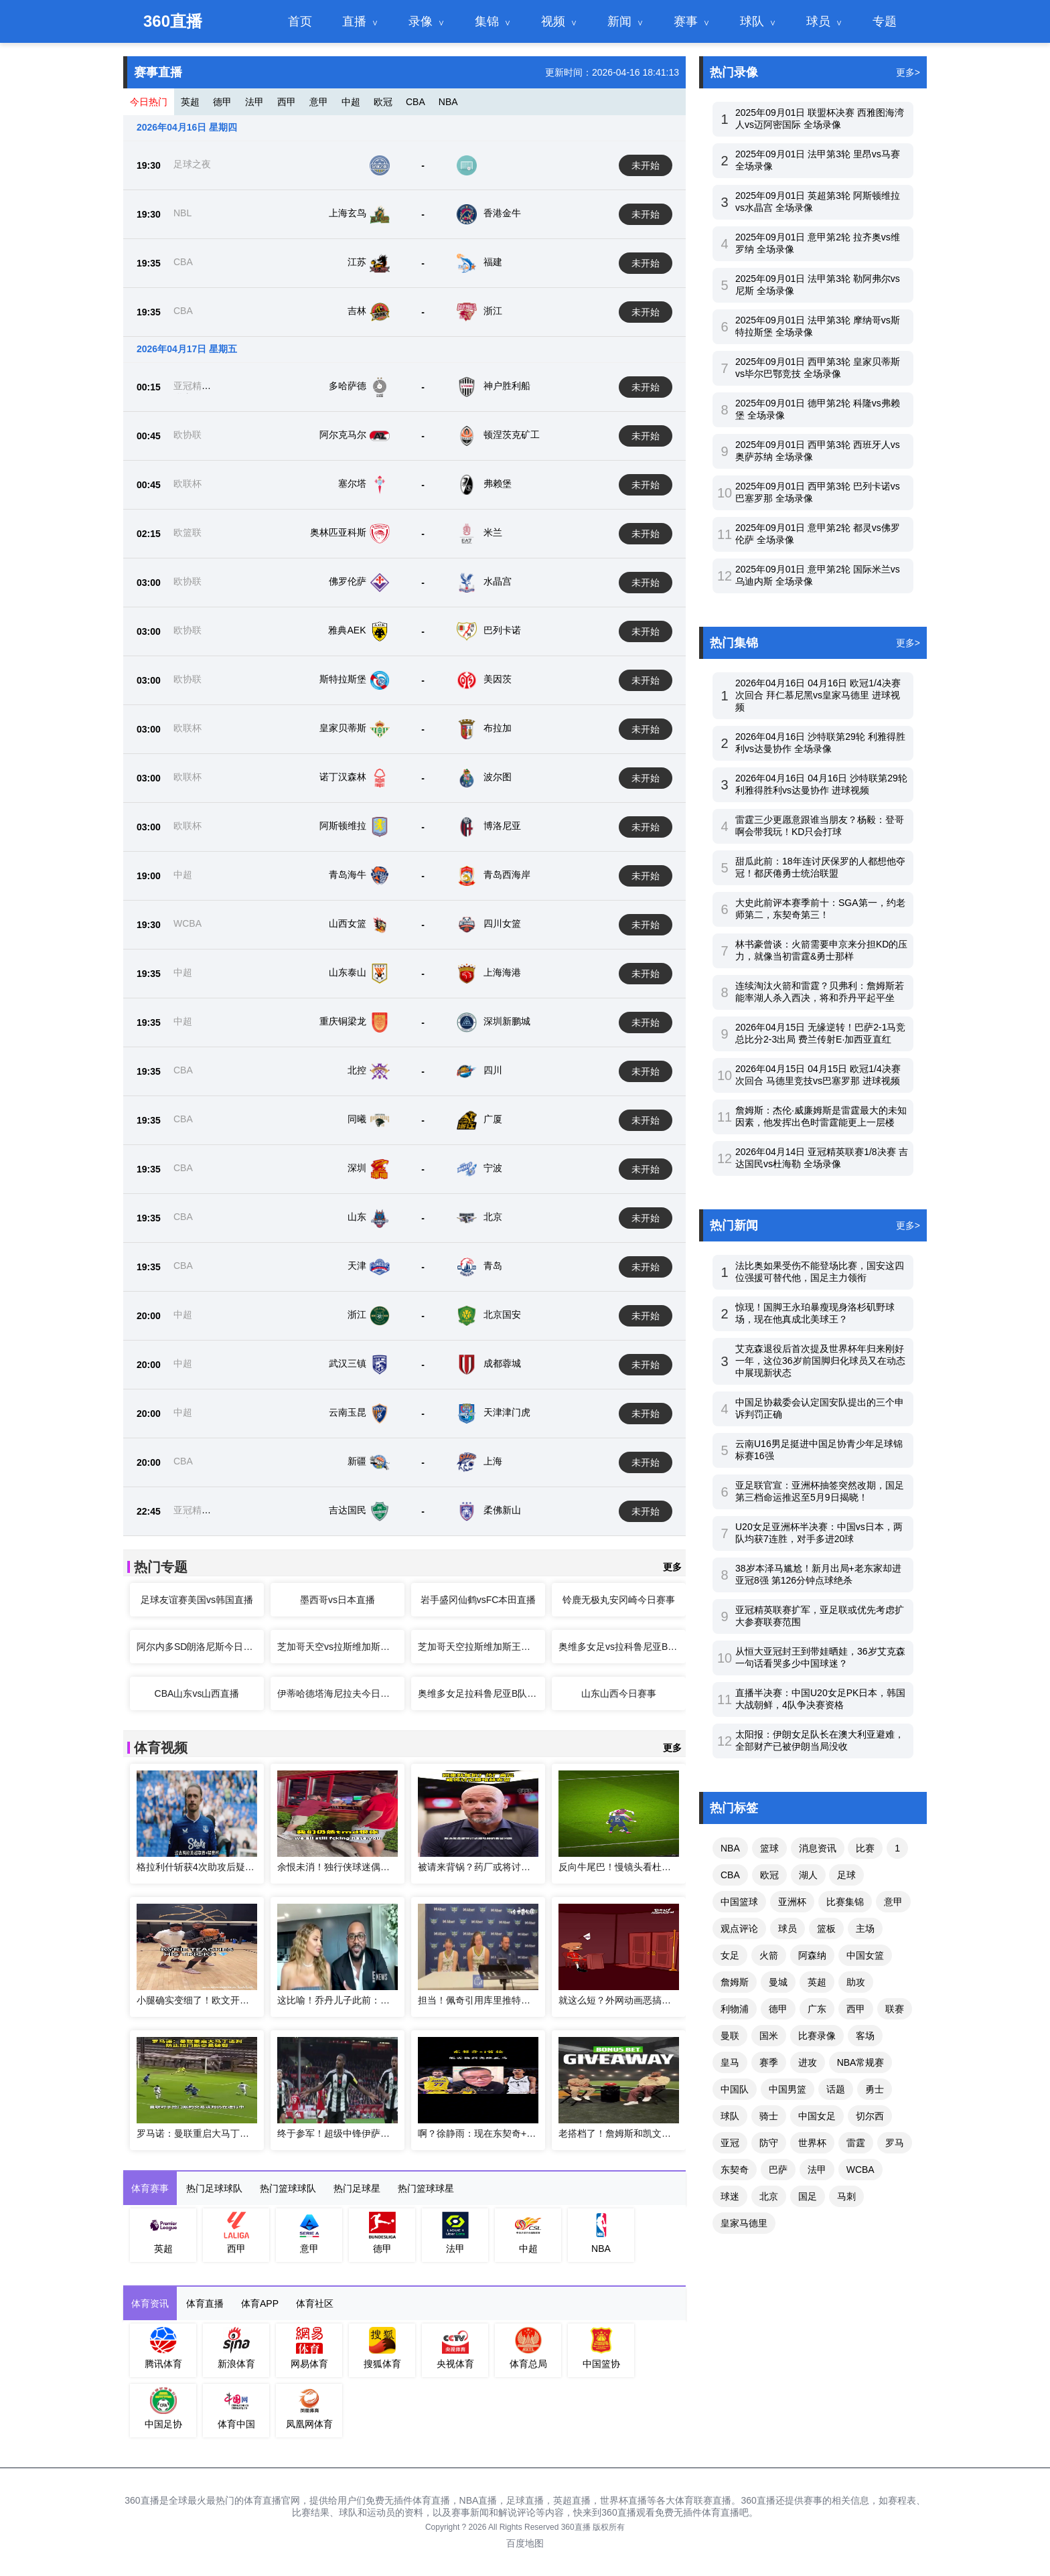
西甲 (286, 101)
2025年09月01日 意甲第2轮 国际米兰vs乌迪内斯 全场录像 (817, 575)
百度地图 (525, 2543)
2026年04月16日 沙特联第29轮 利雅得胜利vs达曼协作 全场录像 (820, 742)
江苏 (357, 261)
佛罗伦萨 (347, 581)
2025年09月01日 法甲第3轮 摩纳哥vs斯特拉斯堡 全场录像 (817, 326)
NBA (448, 101)
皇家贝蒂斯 (342, 728)
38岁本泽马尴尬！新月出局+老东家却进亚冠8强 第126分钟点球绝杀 (818, 1574)
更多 (672, 1567)
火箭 (768, 1955)
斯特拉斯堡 (342, 679)
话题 (835, 2089)
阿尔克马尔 (342, 434)
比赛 (865, 1848)
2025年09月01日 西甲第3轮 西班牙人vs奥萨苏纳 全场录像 (817, 450)
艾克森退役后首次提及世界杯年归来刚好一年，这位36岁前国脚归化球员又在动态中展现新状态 (820, 1360)
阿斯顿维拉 (342, 825)
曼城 (778, 1982)
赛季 (768, 2062)
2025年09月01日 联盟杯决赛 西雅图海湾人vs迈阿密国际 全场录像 (819, 118)
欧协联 (187, 434)
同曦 (357, 1119)
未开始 (645, 165)
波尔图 (497, 776)
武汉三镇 (347, 1363)
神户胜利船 (506, 385)
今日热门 (148, 101)
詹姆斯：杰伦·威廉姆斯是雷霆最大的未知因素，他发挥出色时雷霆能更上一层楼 (821, 1116)
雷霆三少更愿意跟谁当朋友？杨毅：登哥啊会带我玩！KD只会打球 (819, 825)
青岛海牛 (347, 874)
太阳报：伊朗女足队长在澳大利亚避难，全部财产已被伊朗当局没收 (819, 1740)
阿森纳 (812, 1955)
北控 (357, 1070)
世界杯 (812, 2142)
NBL (182, 213)
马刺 (846, 2196)
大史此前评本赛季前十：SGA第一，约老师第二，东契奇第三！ (820, 908)
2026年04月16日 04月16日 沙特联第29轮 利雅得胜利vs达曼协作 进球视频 (821, 784)
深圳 (357, 1167)
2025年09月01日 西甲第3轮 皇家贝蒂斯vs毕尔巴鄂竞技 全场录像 (817, 367)
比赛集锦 (845, 1901)
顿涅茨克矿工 (511, 434)
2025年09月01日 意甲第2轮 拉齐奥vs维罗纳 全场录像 (817, 243)
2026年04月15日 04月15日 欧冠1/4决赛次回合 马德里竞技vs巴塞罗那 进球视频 (818, 1074)
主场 (865, 1928)
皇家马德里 (744, 2223)
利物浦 (735, 2008)
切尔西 (870, 2116)
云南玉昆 (347, 1412)
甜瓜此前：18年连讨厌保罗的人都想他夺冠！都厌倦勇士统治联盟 (820, 867)
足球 (846, 1875)
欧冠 (383, 101)
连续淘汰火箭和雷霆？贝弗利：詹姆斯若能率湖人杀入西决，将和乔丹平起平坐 (819, 991)
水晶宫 (497, 581)
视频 (553, 21)
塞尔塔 (352, 483)
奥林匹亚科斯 (338, 532)
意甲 (318, 101)
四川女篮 (502, 923)
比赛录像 (817, 2035)
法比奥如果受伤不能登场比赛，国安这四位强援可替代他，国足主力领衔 (819, 1271)
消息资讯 (817, 1848)
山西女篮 (347, 923)
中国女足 (817, 2116)
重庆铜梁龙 (342, 1021)
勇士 (874, 2089)
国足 (807, 2196)
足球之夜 (192, 164)
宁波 (492, 1167)
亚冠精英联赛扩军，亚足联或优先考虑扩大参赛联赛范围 (819, 1615)
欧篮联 (187, 532)
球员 (818, 21)
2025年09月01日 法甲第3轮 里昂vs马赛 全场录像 (817, 160)
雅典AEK (347, 630)
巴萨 (778, 2169)
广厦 (492, 1119)
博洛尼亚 (502, 825)
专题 (885, 21)
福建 (492, 261)
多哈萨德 (347, 385)
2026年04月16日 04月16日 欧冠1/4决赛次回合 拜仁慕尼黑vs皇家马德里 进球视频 (818, 695)
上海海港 (502, 972)
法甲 (254, 101)
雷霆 (855, 2142)
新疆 (357, 1461)
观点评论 (739, 1928)
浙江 (492, 310)
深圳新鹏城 (506, 1021)
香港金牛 (502, 213)
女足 (730, 1955)
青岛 (492, 1265)
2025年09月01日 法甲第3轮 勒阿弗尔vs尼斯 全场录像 (817, 284)
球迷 (730, 2196)
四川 (492, 1070)
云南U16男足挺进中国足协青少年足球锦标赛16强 (819, 1449)
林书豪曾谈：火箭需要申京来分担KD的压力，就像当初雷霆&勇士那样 (821, 950)
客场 (865, 2035)
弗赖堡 (497, 483)
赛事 (686, 21)
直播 (354, 21)
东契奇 (735, 2169)
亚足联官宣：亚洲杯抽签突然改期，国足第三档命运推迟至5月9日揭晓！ (819, 1491)
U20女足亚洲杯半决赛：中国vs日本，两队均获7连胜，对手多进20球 (819, 1532)
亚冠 (730, 2142)
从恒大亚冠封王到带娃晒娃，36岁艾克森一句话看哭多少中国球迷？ (820, 1657)
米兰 (492, 532)
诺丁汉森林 (342, 776)
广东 (817, 2008)
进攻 (807, 2062)
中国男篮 (787, 2089)
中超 (351, 101)
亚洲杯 (792, 1901)
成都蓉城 (502, 1363)
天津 (357, 1265)
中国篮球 (739, 1901)
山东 (357, 1216)
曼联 (730, 2035)
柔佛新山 (502, 1510)
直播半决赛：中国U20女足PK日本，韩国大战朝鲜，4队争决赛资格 (820, 1698)
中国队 (735, 2089)
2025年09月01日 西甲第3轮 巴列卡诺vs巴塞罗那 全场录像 (817, 492)
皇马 (730, 2062)
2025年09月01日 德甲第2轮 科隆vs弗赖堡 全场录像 (817, 409)
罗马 (894, 2142)
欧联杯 (187, 483)
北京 (492, 1216)
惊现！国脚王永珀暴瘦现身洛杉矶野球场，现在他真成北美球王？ (815, 1313)
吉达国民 (347, 1510)
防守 (768, 2142)
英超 (190, 101)
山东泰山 (347, 972)
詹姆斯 (735, 1982)
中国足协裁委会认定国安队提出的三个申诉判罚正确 (819, 1408)
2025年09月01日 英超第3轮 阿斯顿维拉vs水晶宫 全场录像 (817, 201)
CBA (415, 101)
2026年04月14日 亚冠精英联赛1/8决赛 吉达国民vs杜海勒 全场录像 (821, 1157)
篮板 (826, 1928)
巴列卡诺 (502, 630)
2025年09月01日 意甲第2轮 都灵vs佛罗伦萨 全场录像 (817, 533)
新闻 (619, 21)
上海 (492, 1461)
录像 (420, 21)
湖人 (808, 1875)
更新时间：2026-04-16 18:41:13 (612, 72)
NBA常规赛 (861, 2062)
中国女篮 (865, 1955)
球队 (752, 21)
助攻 (855, 1982)
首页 (300, 21)
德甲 (222, 101)
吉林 (357, 310)
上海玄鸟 (347, 213)
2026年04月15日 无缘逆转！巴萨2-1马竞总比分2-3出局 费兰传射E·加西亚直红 (820, 1033)
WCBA (187, 923)
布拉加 (497, 728)
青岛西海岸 (506, 874)
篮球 (769, 1848)
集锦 (487, 21)
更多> (908, 72)
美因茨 (497, 679)
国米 (768, 2035)
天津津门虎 (506, 1412)
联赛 (894, 2008)
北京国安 (502, 1314)
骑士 (768, 2116)
